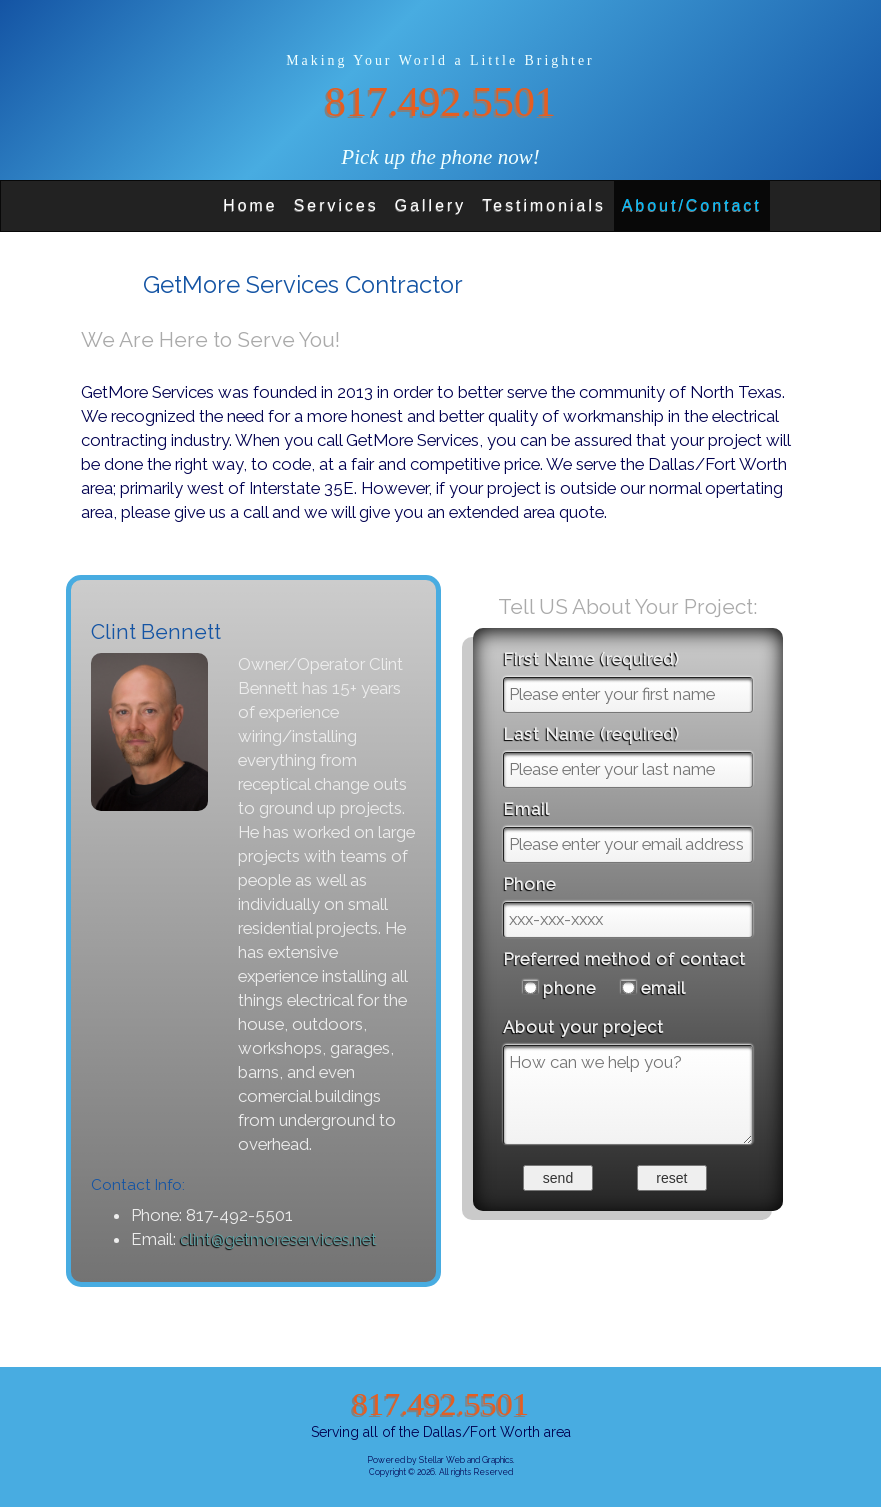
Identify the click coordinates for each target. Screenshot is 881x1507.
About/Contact (692, 205)
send (558, 1178)
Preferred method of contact (624, 959)
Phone (529, 884)
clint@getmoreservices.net (278, 1239)
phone (569, 988)
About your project (583, 1027)
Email (526, 809)
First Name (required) (591, 659)
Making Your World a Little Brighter (440, 60)
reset (671, 1178)
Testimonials (544, 205)
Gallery (430, 205)
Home (250, 205)
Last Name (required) (591, 734)
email (663, 988)
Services (336, 205)
